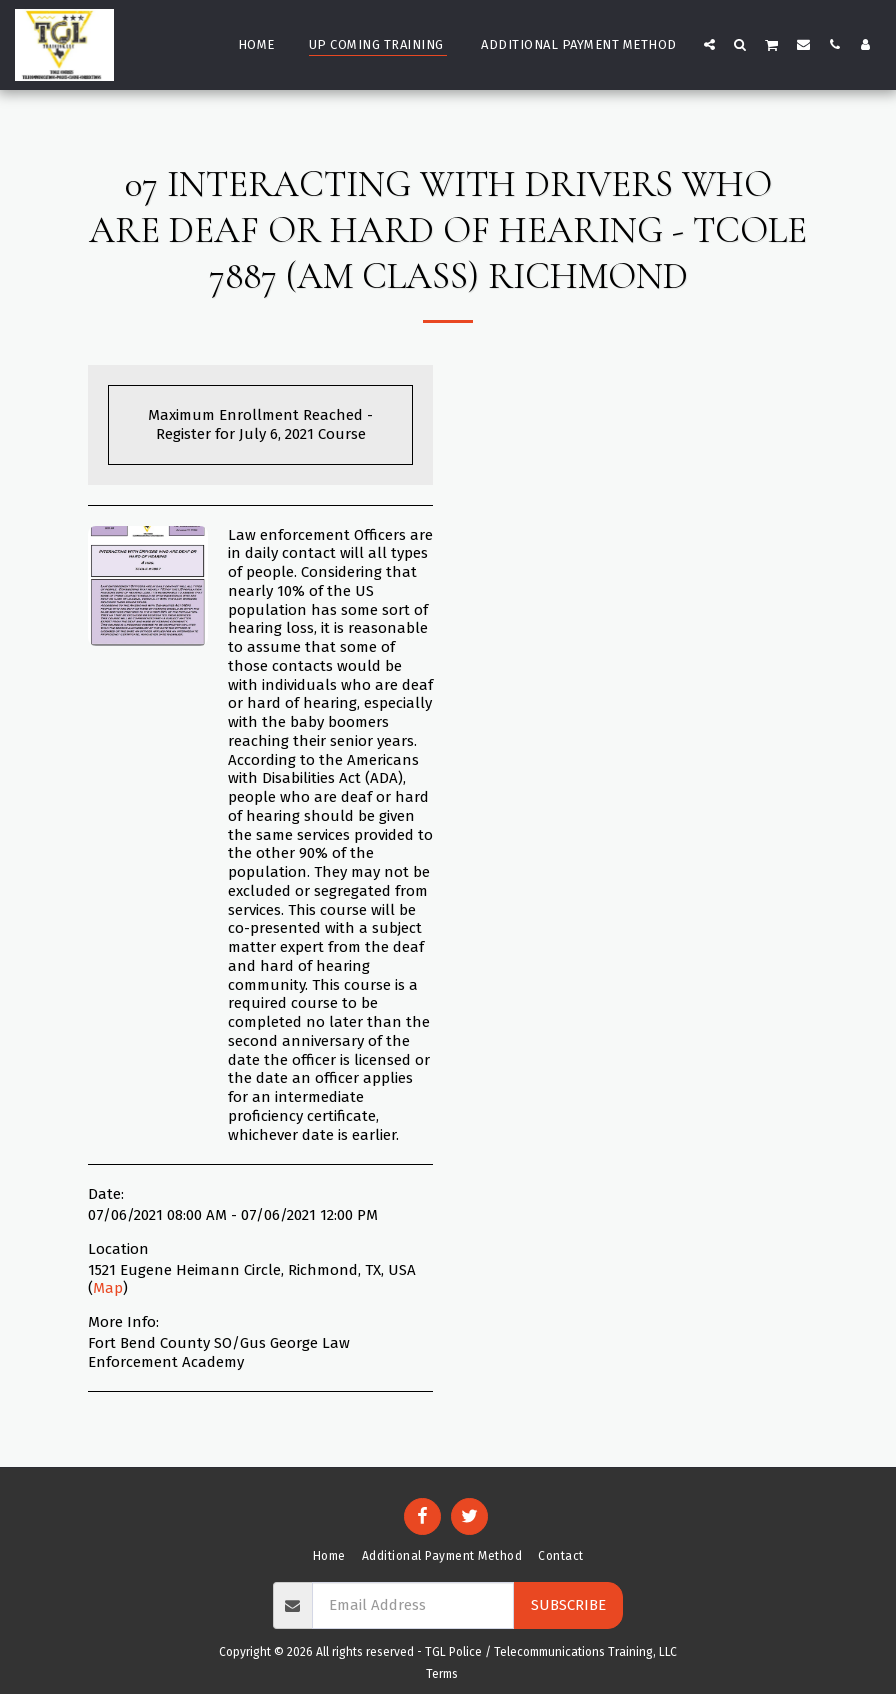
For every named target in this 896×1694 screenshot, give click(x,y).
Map (108, 1288)
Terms (442, 1674)
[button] (709, 44)
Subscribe (568, 1605)
